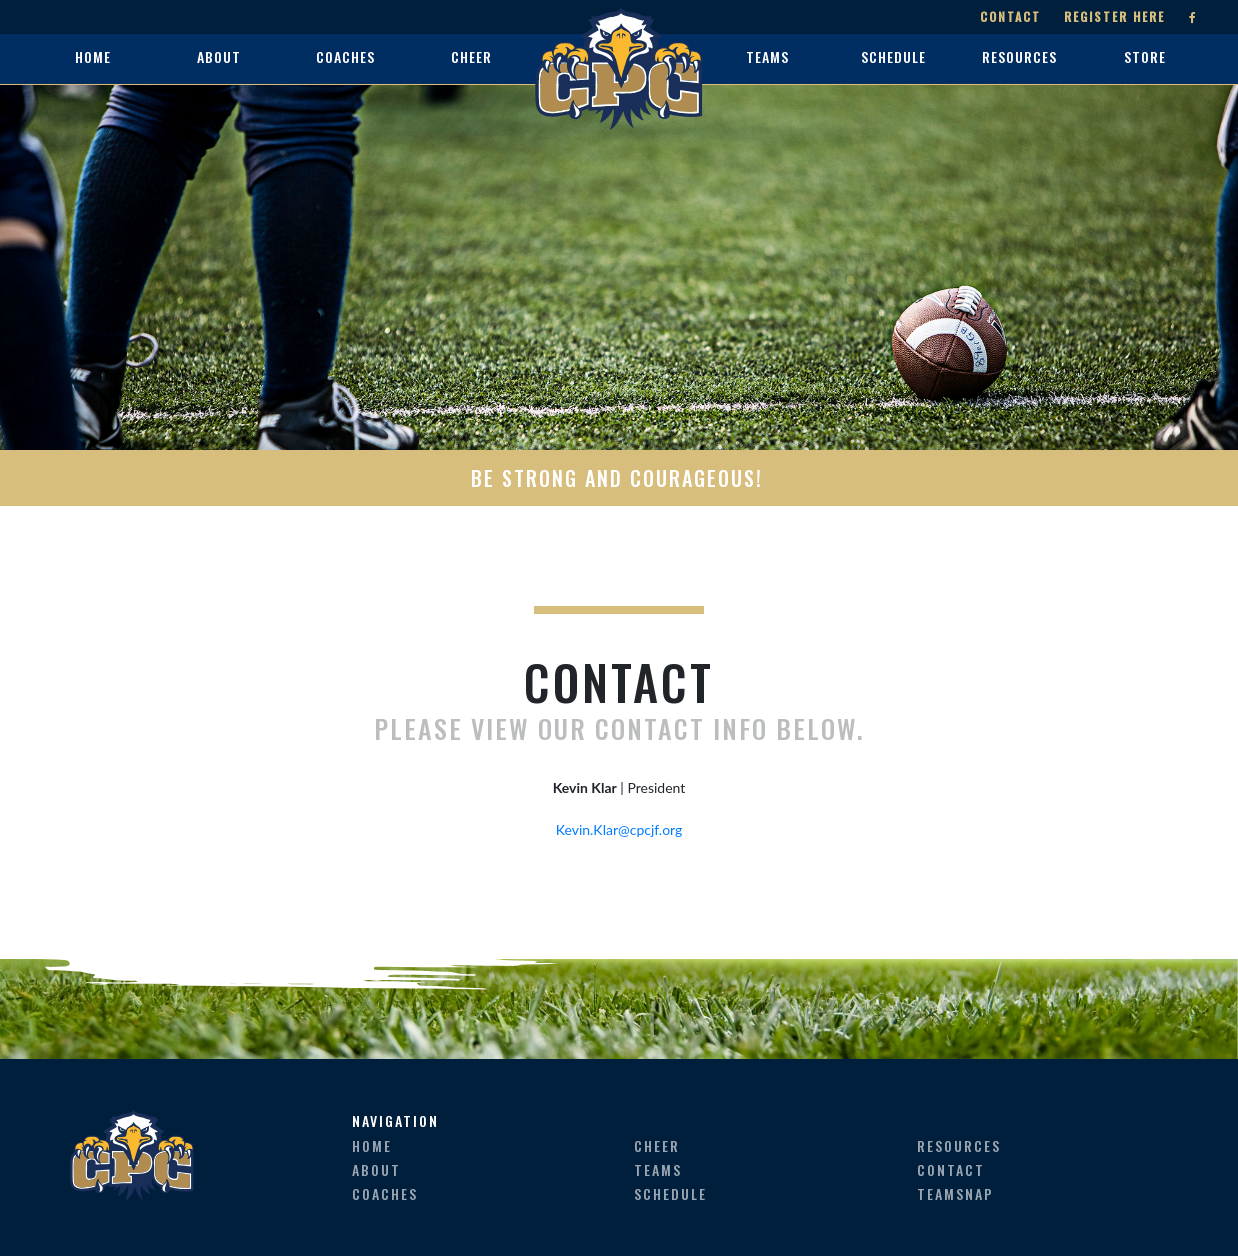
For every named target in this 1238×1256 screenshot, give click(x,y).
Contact (1010, 16)
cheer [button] (471, 56)
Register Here (1114, 16)
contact (951, 1169)
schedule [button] (893, 56)
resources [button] (1019, 56)
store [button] (1145, 56)
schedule (670, 1193)
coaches (385, 1193)
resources (959, 1145)
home (93, 56)
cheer (657, 1145)
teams (658, 1169)
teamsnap (955, 1193)
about (376, 1169)
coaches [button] (345, 56)
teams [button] (767, 56)
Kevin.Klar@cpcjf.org (619, 829)
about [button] (219, 56)
